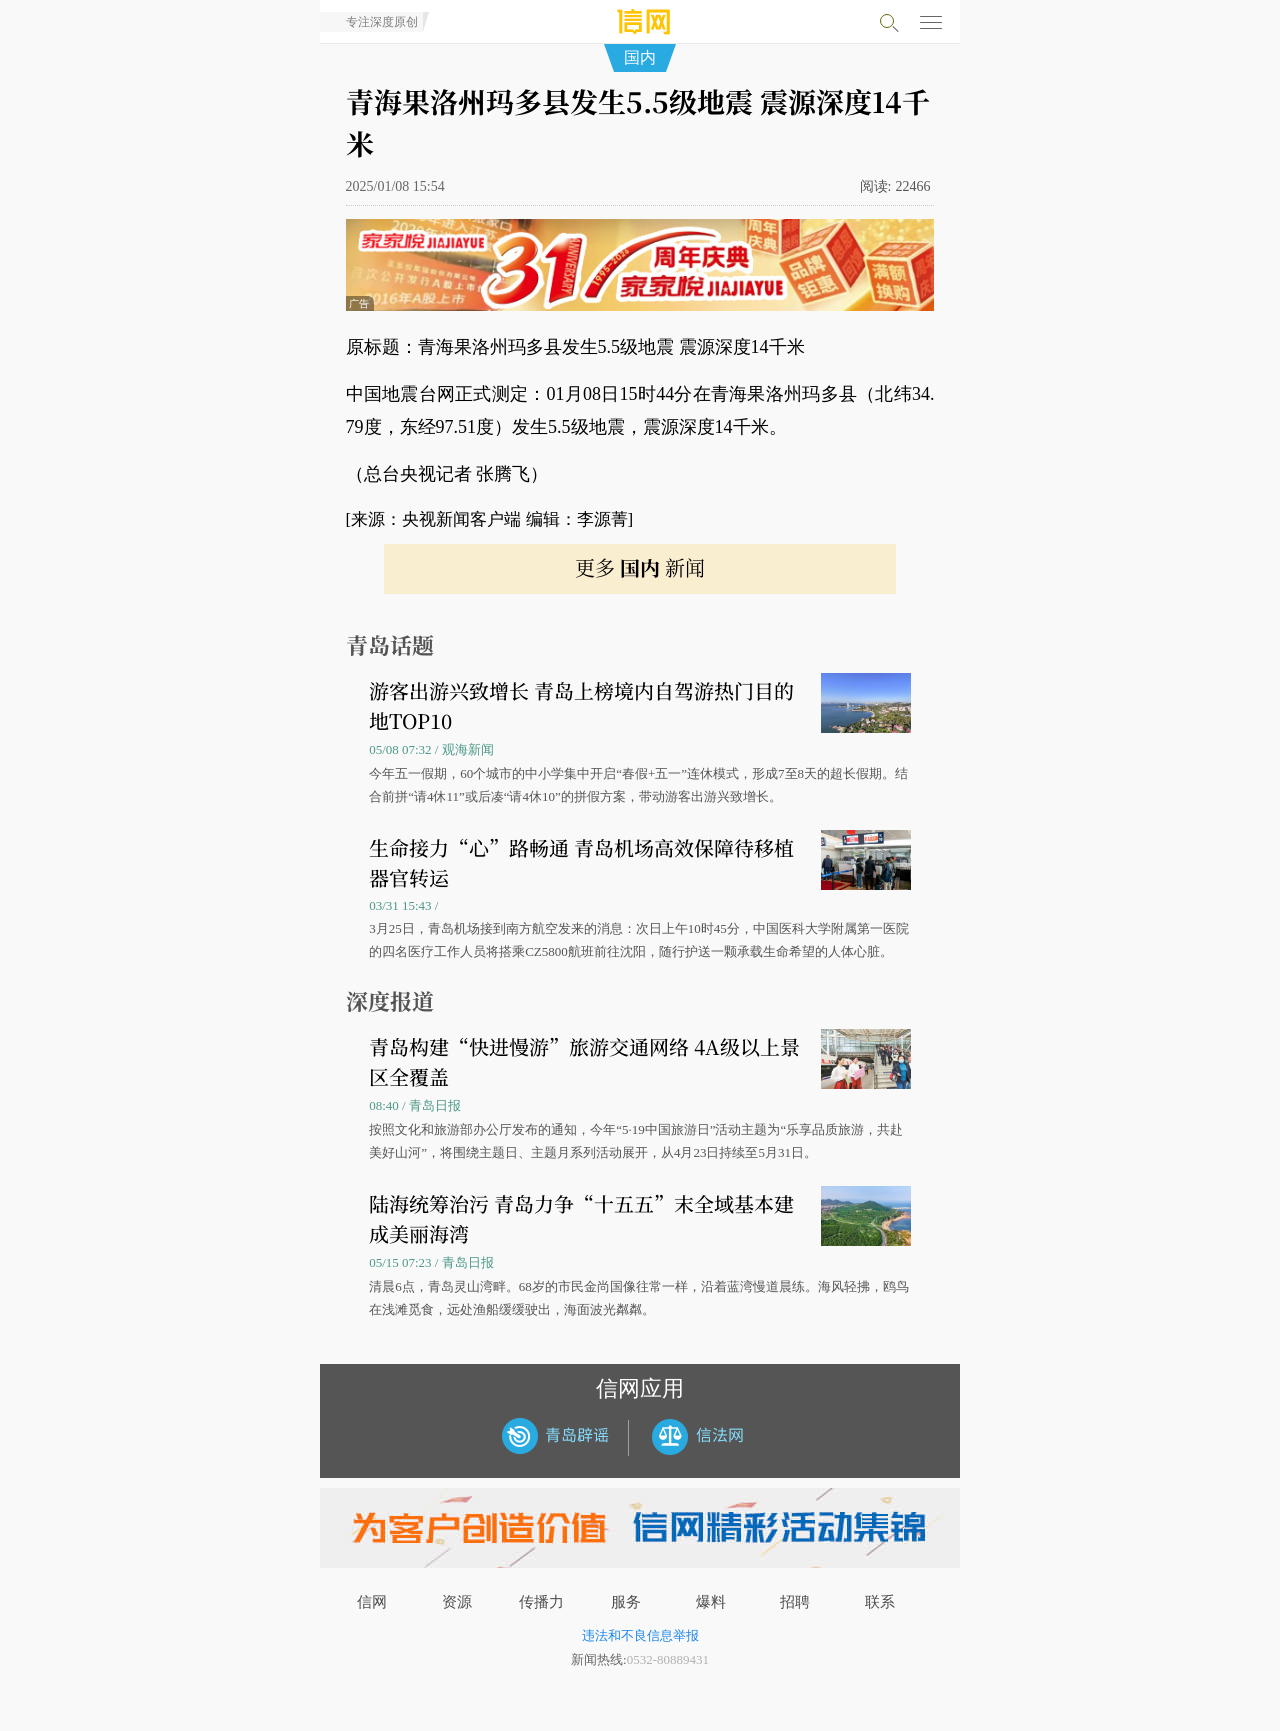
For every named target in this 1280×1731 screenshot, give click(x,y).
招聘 (795, 1602)
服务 (626, 1602)
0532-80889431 (668, 1659)
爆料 (711, 1602)
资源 (457, 1602)
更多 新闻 (640, 567)
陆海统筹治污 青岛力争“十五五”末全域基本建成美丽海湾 (581, 1218)
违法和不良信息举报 (640, 1635)
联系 (880, 1602)
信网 (372, 1602)
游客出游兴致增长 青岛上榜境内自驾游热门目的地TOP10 (581, 705)
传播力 (541, 1602)
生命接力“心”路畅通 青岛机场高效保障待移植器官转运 (581, 862)
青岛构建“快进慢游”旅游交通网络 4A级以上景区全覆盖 (584, 1061)
